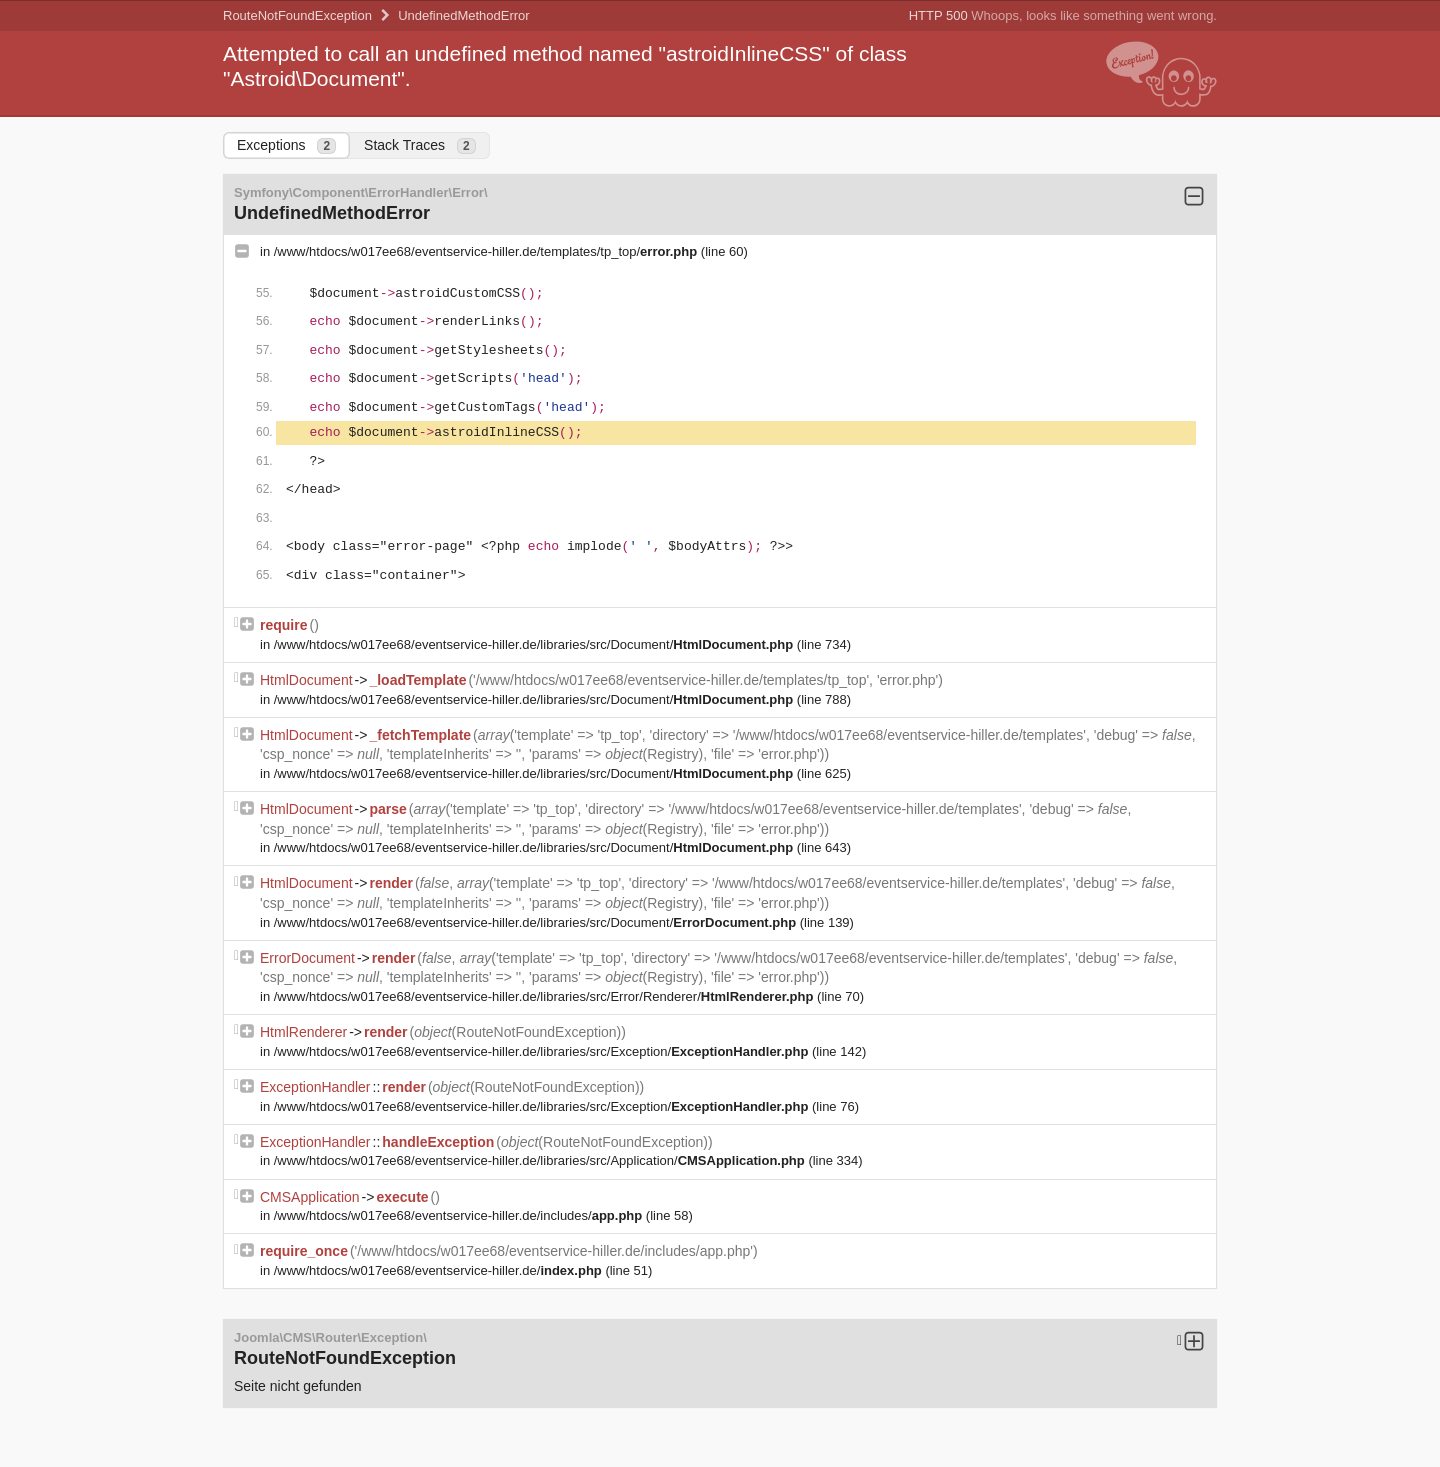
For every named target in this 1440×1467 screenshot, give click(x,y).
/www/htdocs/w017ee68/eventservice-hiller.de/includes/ (460, 1215)
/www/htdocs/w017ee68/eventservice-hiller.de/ (440, 1270)
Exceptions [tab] (286, 145)
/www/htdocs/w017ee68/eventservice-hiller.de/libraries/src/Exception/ (543, 1051)
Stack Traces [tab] (420, 145)
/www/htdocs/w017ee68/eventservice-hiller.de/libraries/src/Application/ (541, 1160)
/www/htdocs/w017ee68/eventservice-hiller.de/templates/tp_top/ (487, 251)
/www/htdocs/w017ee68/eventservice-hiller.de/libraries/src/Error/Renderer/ (545, 996)
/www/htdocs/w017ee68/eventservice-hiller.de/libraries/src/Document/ (535, 644)
